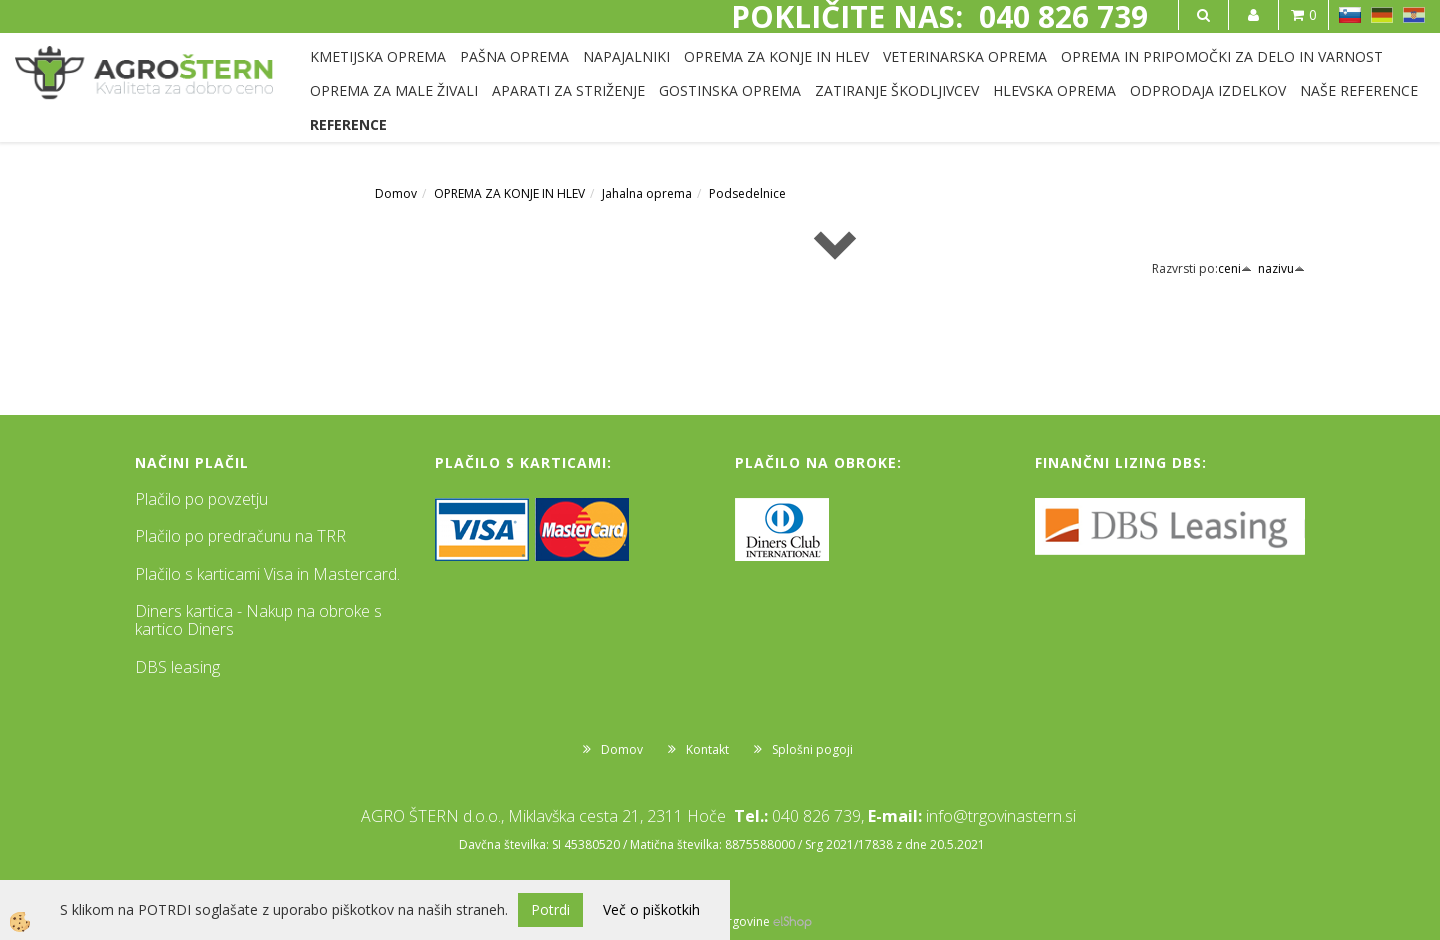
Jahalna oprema (647, 193)
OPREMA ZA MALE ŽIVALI (394, 90)
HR (1414, 15)
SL (1350, 15)
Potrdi (550, 909)
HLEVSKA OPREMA (1054, 90)
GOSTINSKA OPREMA (730, 90)
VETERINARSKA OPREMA (965, 56)
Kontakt (707, 749)
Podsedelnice (747, 193)
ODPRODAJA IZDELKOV (1208, 90)
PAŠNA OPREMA (514, 56)
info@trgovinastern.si (1001, 816)
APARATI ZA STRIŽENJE (568, 90)
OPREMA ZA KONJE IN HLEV (776, 56)
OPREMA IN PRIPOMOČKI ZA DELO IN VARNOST (1222, 56)
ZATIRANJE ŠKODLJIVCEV (897, 90)
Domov (396, 193)
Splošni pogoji (812, 749)
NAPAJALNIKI (626, 56)
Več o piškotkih (651, 909)
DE (1382, 15)
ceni (1235, 268)
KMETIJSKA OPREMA (378, 56)
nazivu (1281, 268)
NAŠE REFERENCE (1359, 90)
